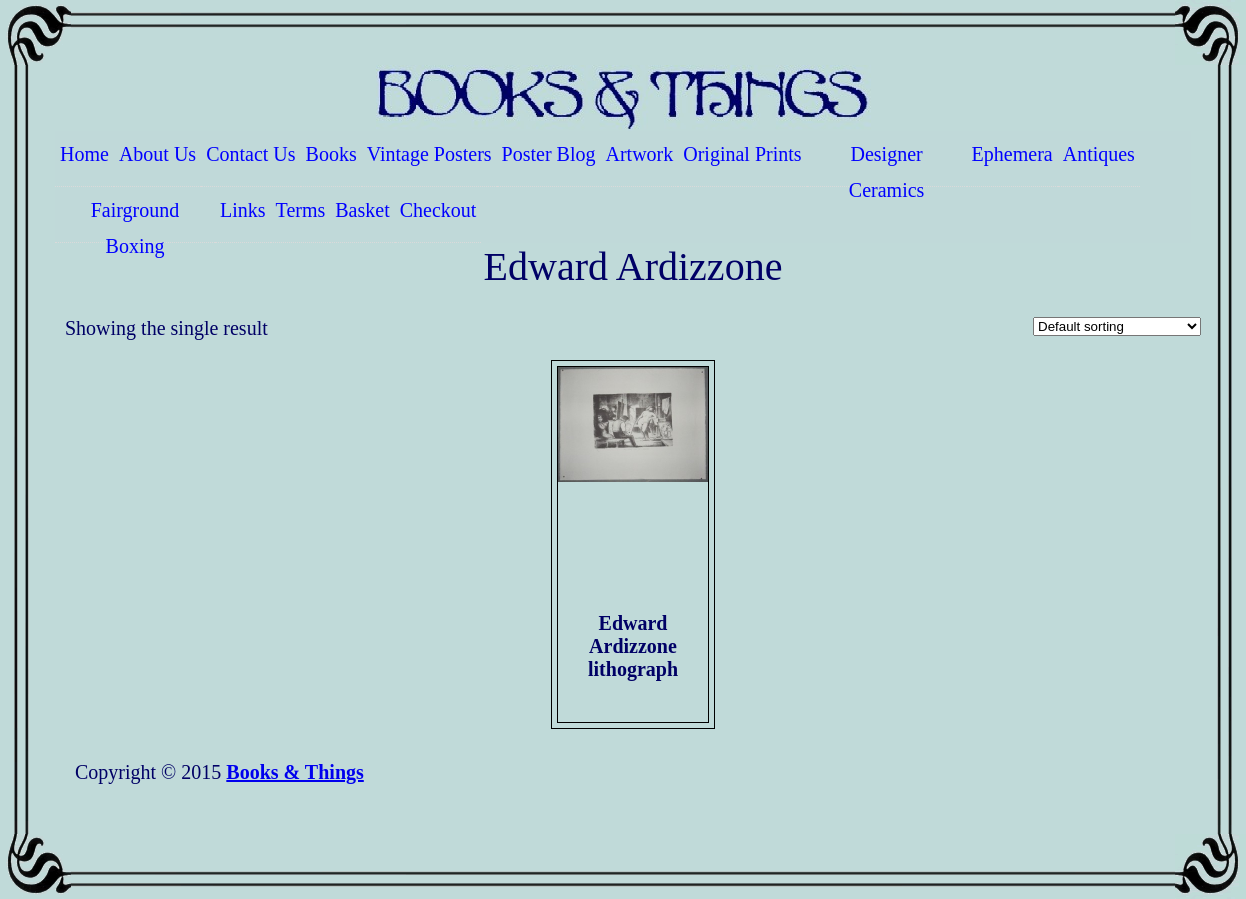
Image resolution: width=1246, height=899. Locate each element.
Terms (301, 210)
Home (84, 154)
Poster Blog (549, 154)
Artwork (640, 154)
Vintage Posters (429, 154)
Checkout (438, 210)
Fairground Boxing (135, 221)
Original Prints (742, 154)
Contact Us (250, 154)
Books (331, 154)
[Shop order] (1117, 326)
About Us (157, 154)
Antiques (1099, 154)
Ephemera (1012, 154)
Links (243, 210)
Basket (362, 210)
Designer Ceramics (887, 165)
